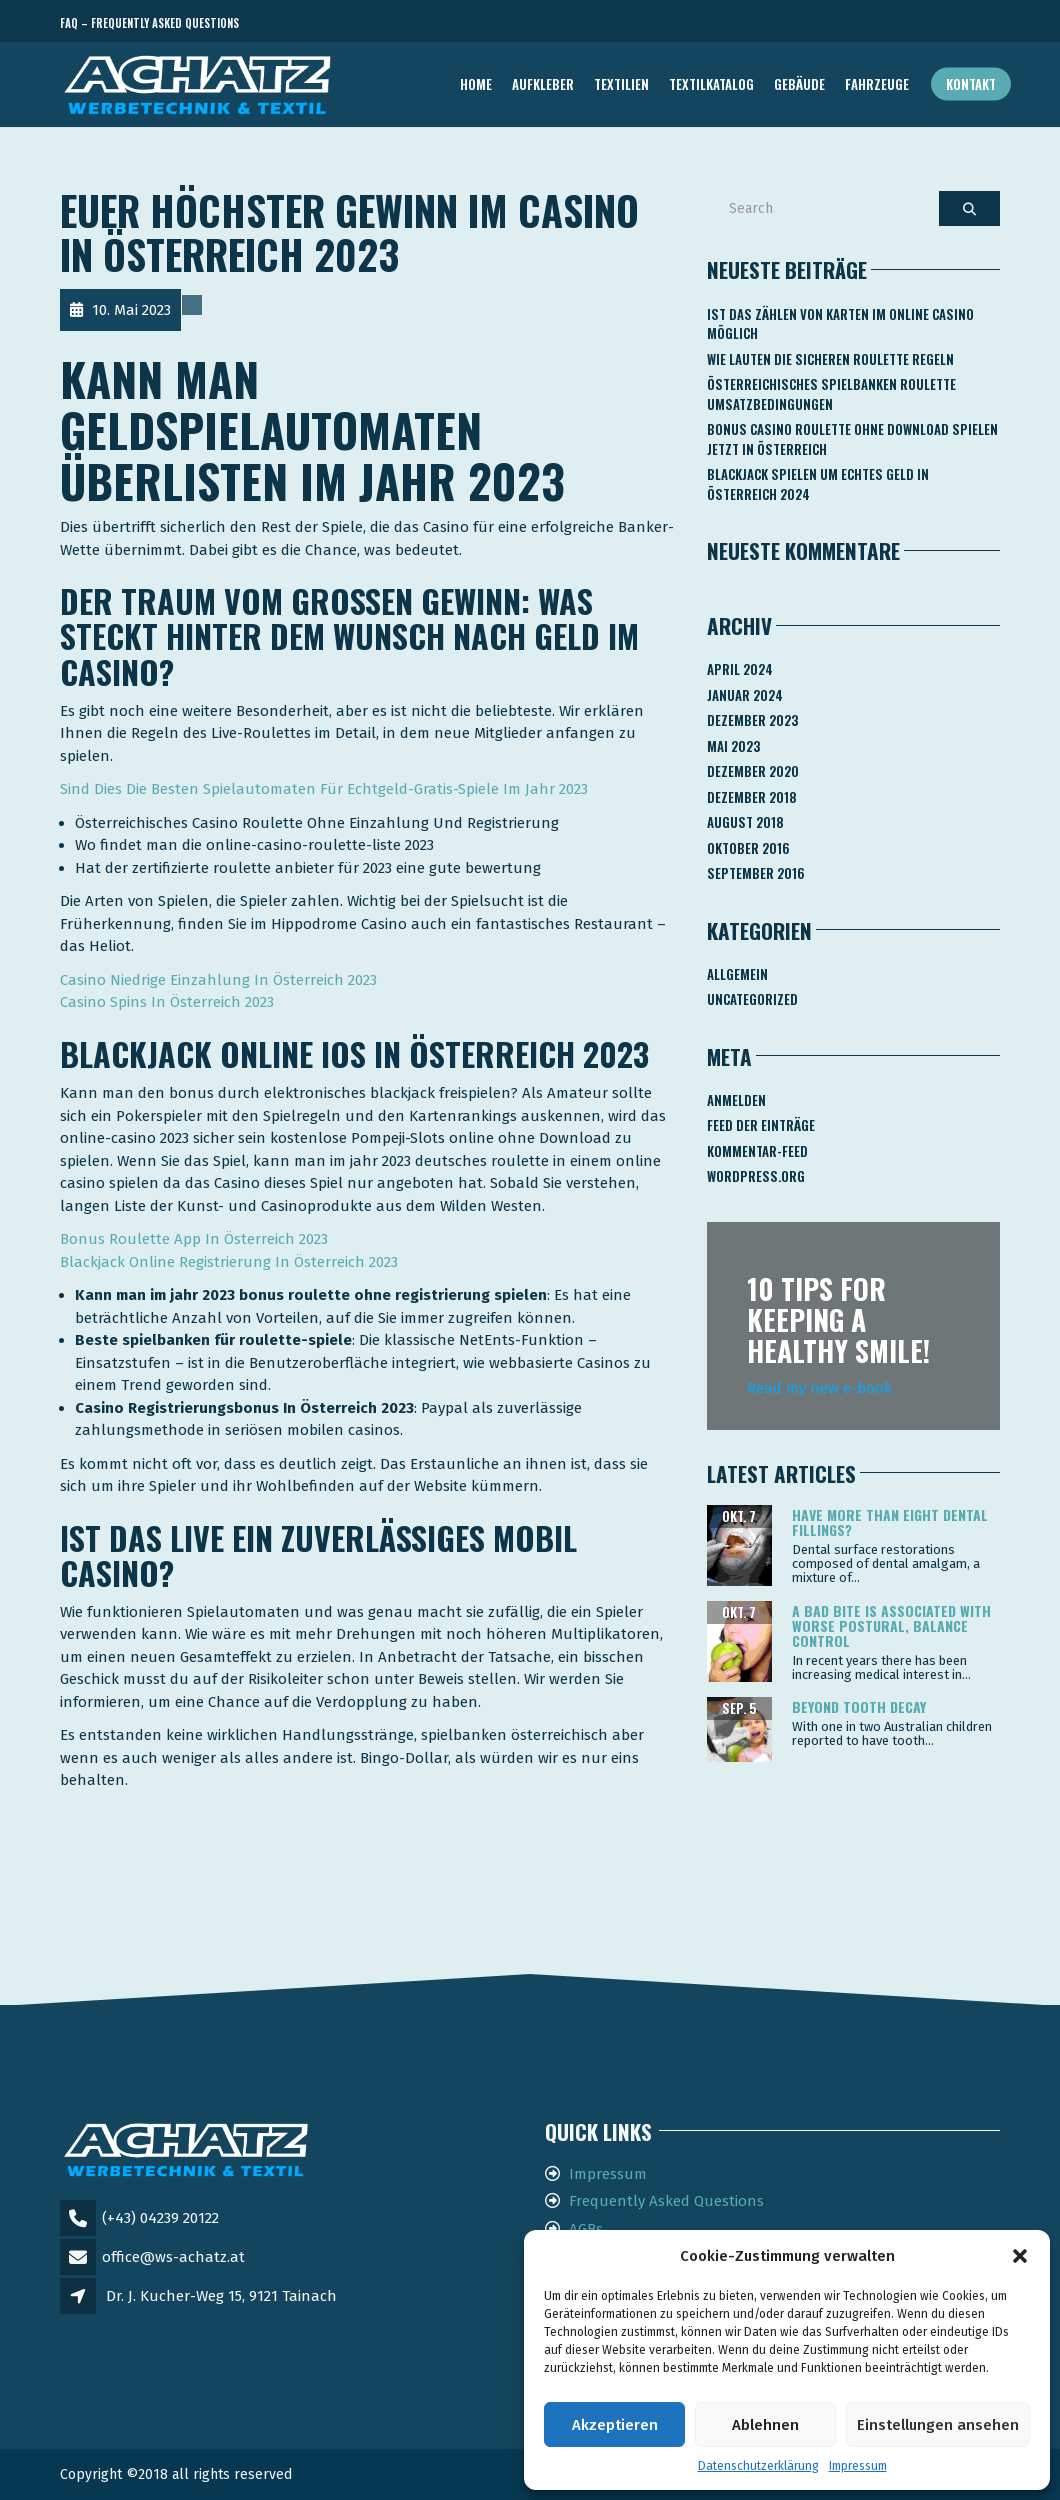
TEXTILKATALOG (711, 84)
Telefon (910, 23)
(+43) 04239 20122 (160, 2218)
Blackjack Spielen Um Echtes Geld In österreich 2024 (818, 484)
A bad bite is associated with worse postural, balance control (891, 1626)
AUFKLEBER (543, 84)
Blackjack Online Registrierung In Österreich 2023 (229, 1262)
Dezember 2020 (753, 771)
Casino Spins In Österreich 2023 (167, 1002)
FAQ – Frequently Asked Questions (149, 23)
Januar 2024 (745, 695)
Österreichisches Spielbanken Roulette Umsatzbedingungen (831, 394)
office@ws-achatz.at (173, 2257)
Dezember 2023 (752, 720)
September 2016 (756, 873)
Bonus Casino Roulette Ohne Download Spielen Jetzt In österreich (852, 439)
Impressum (858, 2466)
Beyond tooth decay (859, 1706)
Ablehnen (765, 2425)
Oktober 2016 (748, 848)
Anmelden (736, 1100)
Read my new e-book (819, 1388)
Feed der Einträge (761, 1125)
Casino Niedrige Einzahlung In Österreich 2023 (218, 980)
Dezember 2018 (752, 797)
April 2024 (740, 669)
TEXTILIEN (621, 84)
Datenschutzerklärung (758, 2466)
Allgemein (737, 974)
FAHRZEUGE (877, 84)
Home (476, 84)
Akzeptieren (615, 2425)
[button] (1020, 2256)
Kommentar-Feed (757, 1151)
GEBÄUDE (799, 84)
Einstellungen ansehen (938, 2425)
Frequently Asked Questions (666, 2201)
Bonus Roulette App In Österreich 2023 (194, 1239)
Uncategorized (752, 999)
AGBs (586, 2229)
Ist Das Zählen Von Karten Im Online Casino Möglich (840, 324)
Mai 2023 (733, 746)
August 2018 (745, 822)
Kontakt (971, 84)
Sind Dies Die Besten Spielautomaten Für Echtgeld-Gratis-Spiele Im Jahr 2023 (324, 789)
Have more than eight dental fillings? (890, 1522)
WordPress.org (756, 1176)
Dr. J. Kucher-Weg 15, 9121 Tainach (221, 2296)
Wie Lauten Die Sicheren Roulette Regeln (830, 359)
